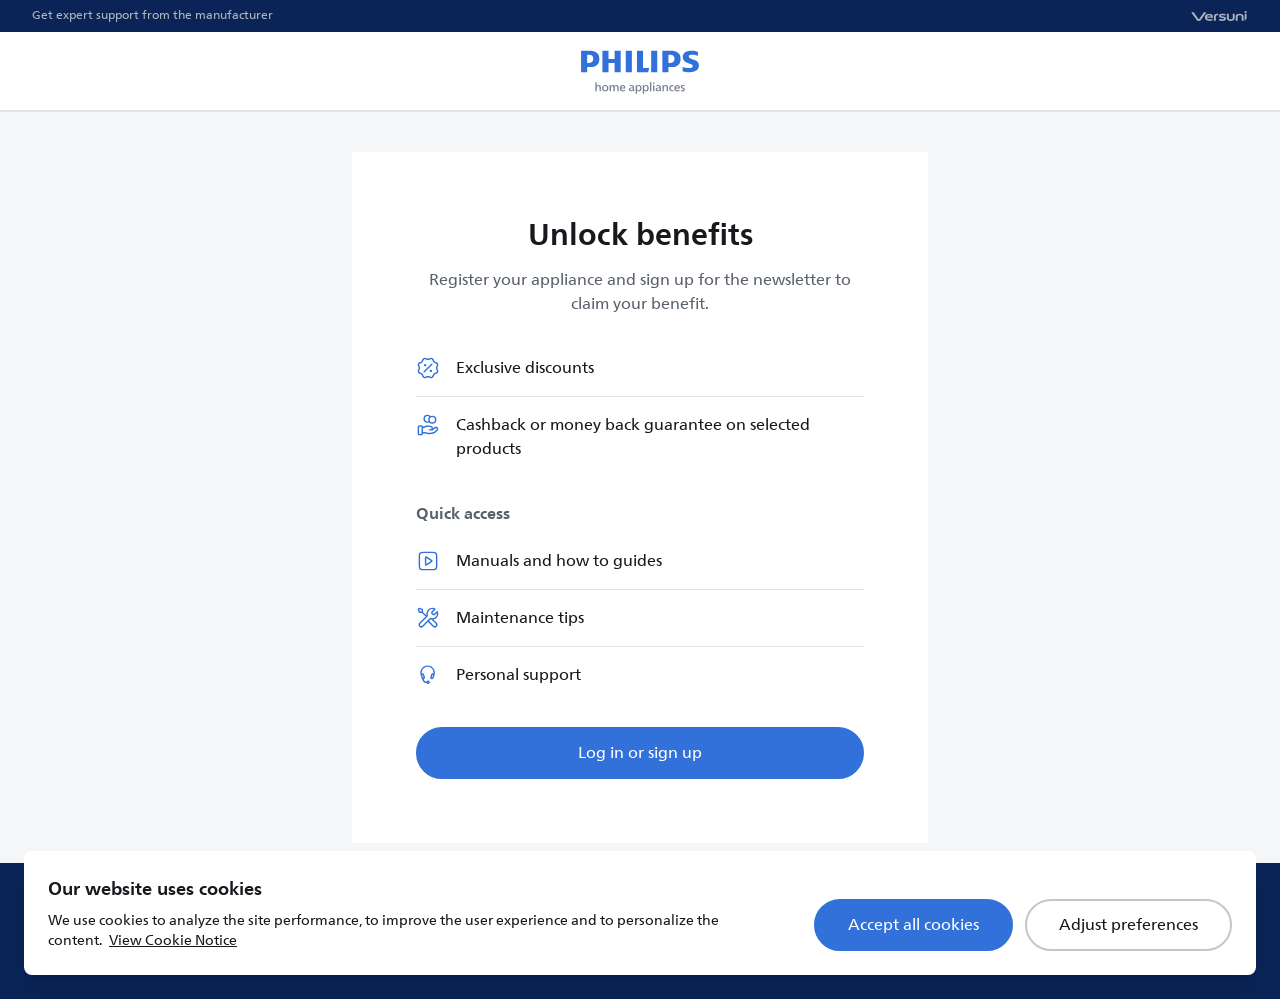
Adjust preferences (1128, 925)
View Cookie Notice (173, 940)
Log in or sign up (640, 753)
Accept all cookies (913, 925)
